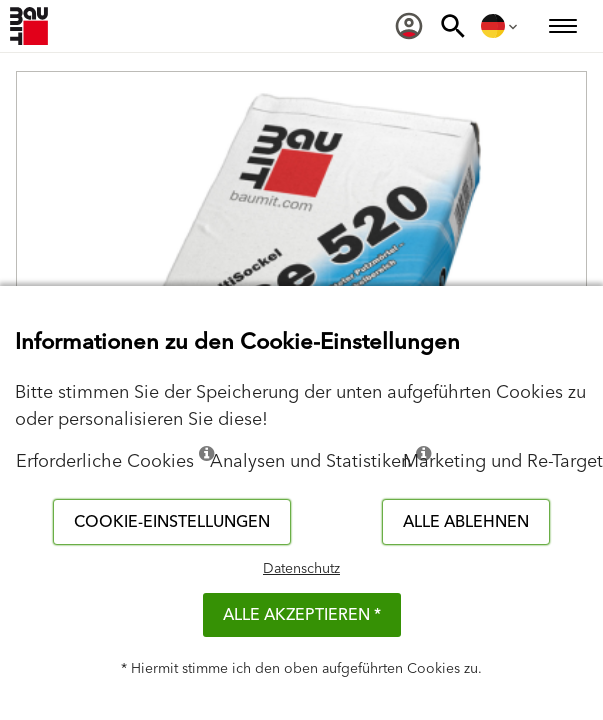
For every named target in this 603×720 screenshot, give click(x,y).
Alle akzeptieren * (302, 615)
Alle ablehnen (466, 522)
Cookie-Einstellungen (172, 522)
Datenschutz (301, 569)
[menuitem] (409, 26)
